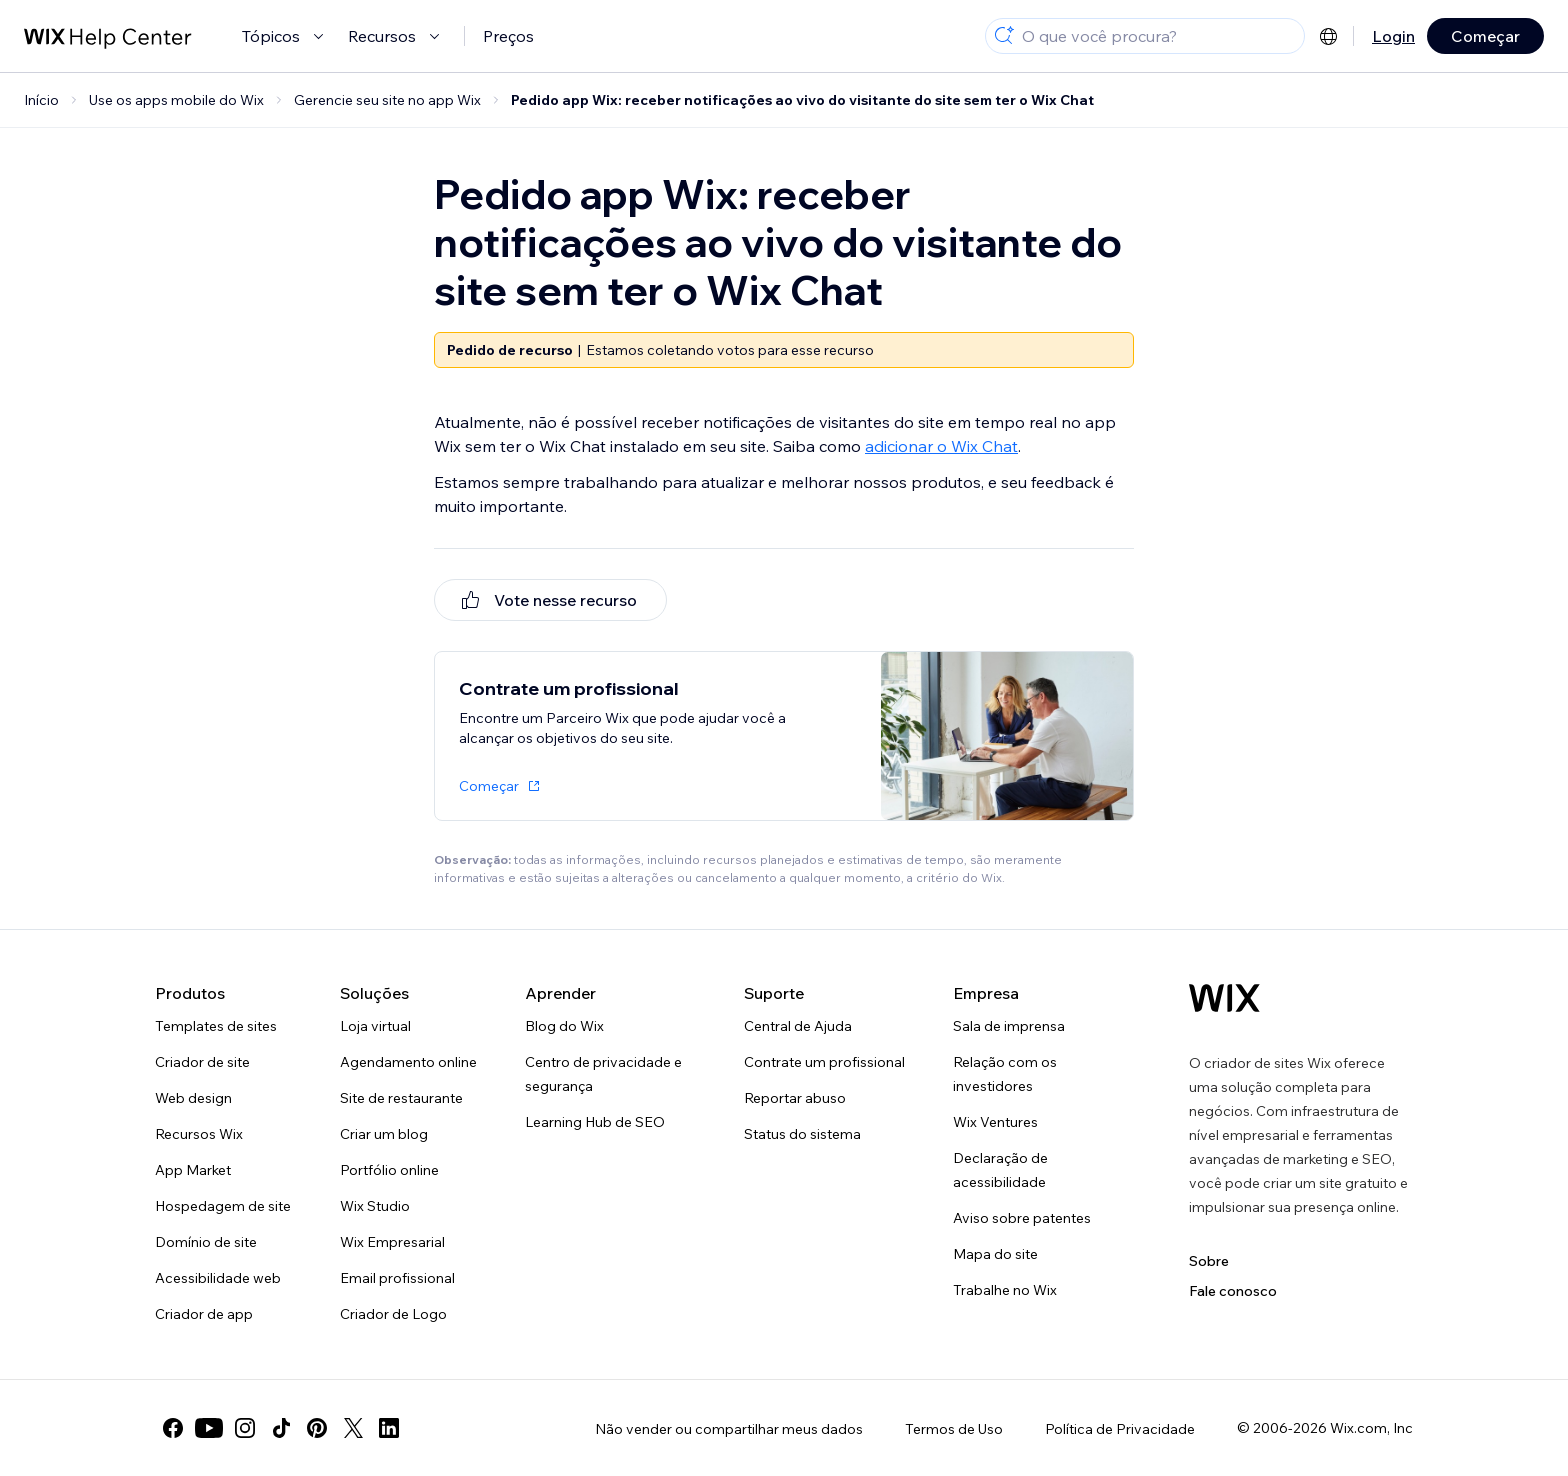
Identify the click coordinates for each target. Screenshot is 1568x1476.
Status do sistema (802, 1134)
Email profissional (397, 1278)
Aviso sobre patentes (1022, 1218)
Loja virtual (375, 1026)
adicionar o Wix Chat (941, 446)
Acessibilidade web (218, 1278)
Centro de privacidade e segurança (603, 1074)
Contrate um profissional (824, 1062)
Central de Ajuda (798, 1026)
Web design (193, 1098)
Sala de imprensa (1009, 1026)
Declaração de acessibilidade (1000, 1170)
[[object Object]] (550, 600)
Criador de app (204, 1314)
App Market (193, 1170)
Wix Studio (375, 1206)
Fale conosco (1233, 1291)
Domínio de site (206, 1242)
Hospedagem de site (223, 1206)
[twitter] (353, 1428)
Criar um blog (384, 1134)
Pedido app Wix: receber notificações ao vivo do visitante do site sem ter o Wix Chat (802, 100)
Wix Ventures (995, 1122)
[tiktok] (281, 1428)
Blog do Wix (564, 1026)
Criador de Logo (393, 1314)
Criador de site (202, 1062)
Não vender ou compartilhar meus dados (729, 1429)
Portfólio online (389, 1170)
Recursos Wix (199, 1134)
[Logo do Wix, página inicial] (1224, 998)
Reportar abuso (795, 1098)
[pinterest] (317, 1428)
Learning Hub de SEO (595, 1122)
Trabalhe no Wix (1005, 1290)
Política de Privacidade (1120, 1429)
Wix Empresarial (392, 1242)
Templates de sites (216, 1026)
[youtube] (209, 1428)
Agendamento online (408, 1062)
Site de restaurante (401, 1098)
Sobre (1209, 1261)
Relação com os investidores (1005, 1074)
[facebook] (173, 1428)
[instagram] (245, 1428)
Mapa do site (995, 1254)
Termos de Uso (954, 1429)
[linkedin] (389, 1428)
